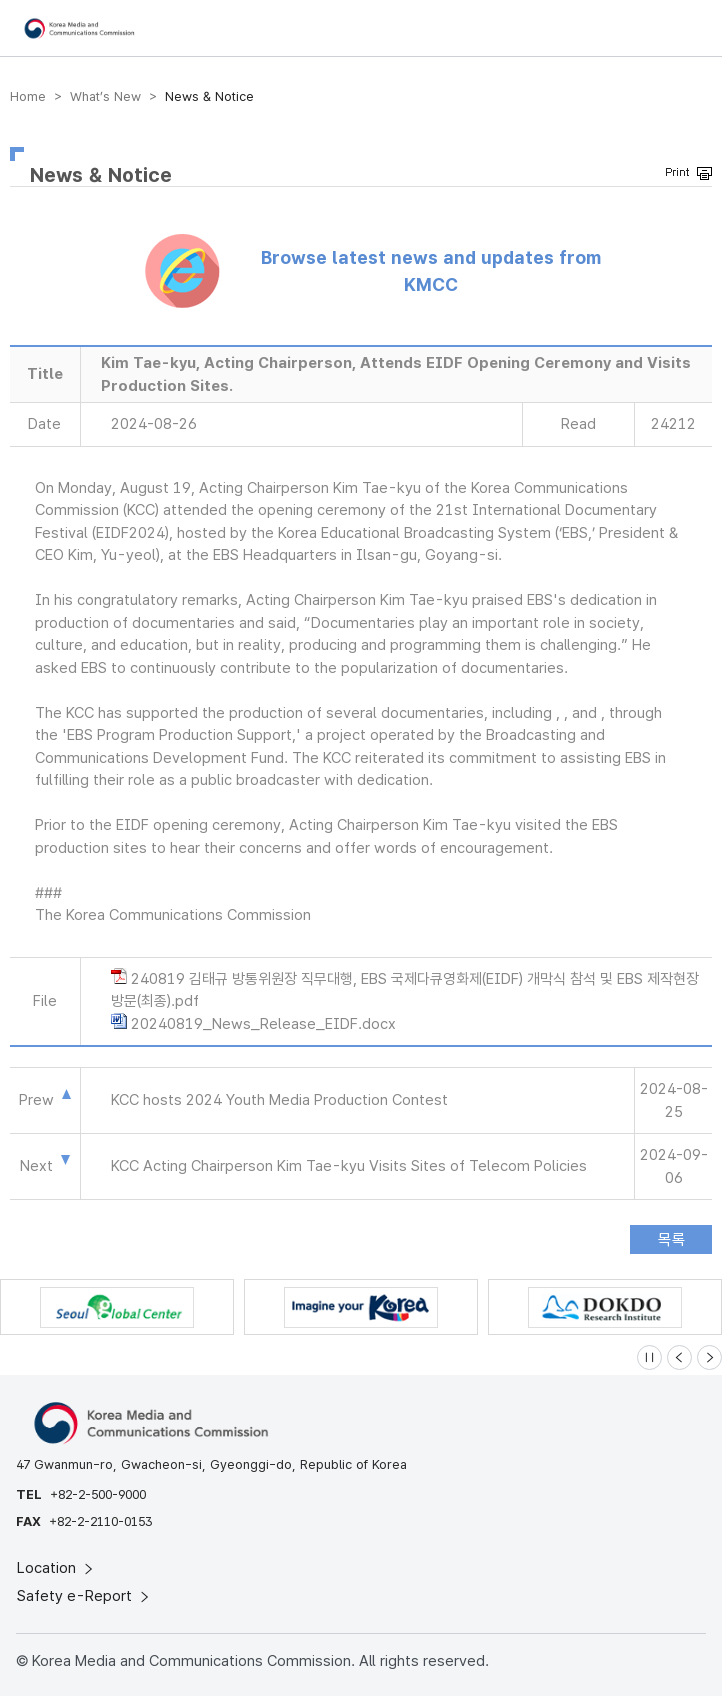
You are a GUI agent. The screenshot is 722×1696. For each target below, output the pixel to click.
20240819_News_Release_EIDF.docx (263, 1024)
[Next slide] (709, 1357)
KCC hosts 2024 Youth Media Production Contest (279, 1100)
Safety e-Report (84, 1596)
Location (56, 1568)
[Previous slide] (679, 1357)
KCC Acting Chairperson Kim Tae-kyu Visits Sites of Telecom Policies (349, 1166)
